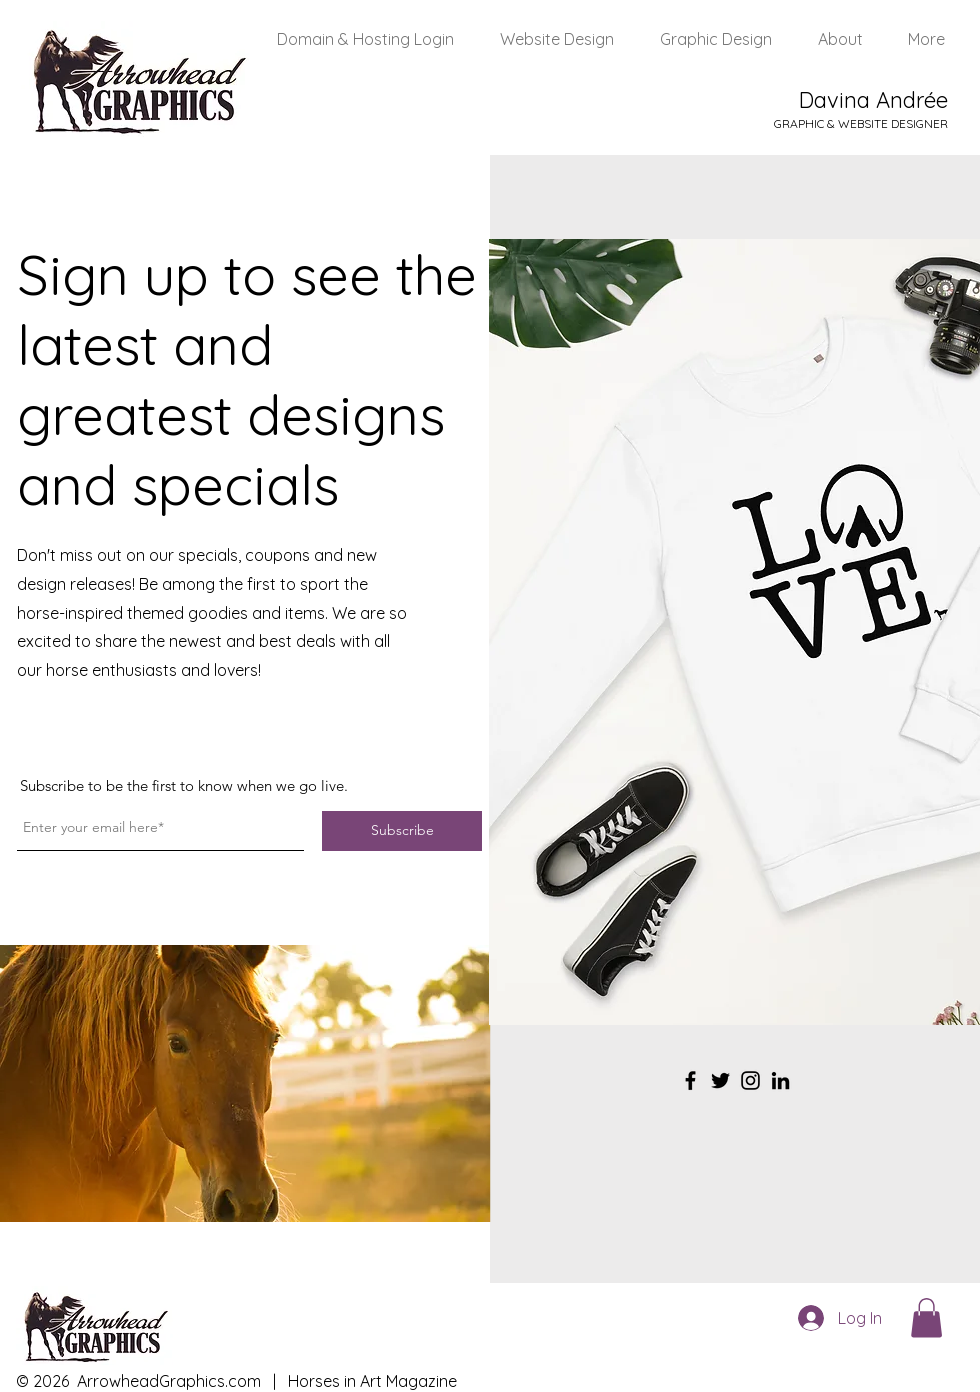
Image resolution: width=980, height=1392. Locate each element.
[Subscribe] (402, 831)
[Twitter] (720, 1080)
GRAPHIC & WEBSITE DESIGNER (861, 123)
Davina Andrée (873, 100)
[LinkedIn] (780, 1080)
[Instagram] (750, 1080)
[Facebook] (690, 1080)
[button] (926, 1317)
